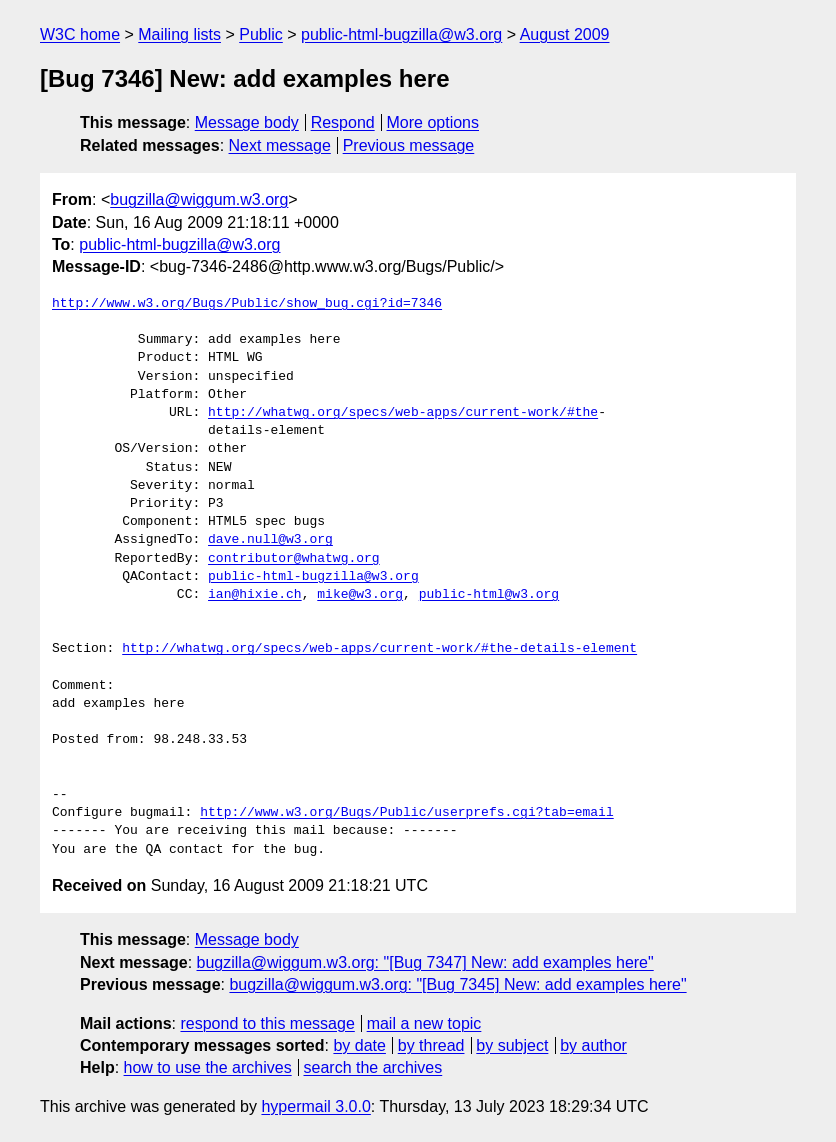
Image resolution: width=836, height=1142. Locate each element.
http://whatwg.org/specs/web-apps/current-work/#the (403, 413)
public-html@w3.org (489, 595)
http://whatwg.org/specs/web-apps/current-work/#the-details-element (379, 649)
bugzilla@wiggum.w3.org (199, 199)
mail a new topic (424, 1023)
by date (359, 1045)
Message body (247, 122)
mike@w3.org (360, 595)
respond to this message (267, 1023)
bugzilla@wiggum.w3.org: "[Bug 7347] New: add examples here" (425, 962)
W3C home (80, 34)
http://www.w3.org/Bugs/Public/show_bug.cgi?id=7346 (247, 304)
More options (433, 122)
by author (593, 1045)
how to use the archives (208, 1067)
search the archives (373, 1067)
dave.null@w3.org (270, 540)
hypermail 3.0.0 (315, 1106)
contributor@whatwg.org (294, 559)
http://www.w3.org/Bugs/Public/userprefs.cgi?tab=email (406, 813)
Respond (343, 122)
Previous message (409, 145)
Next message (280, 145)
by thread (431, 1045)
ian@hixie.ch (255, 595)
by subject (512, 1045)
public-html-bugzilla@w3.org (401, 34)
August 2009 (565, 34)
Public (261, 34)
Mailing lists (179, 34)
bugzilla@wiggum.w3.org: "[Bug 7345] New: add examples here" (457, 984)
